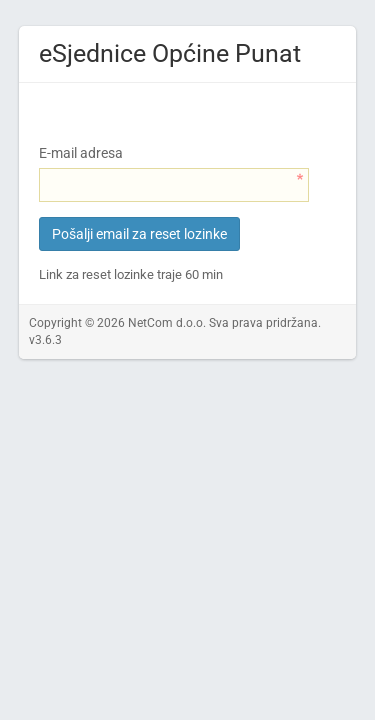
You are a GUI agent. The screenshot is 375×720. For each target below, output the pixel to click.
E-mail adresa (81, 153)
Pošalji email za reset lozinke (139, 234)
